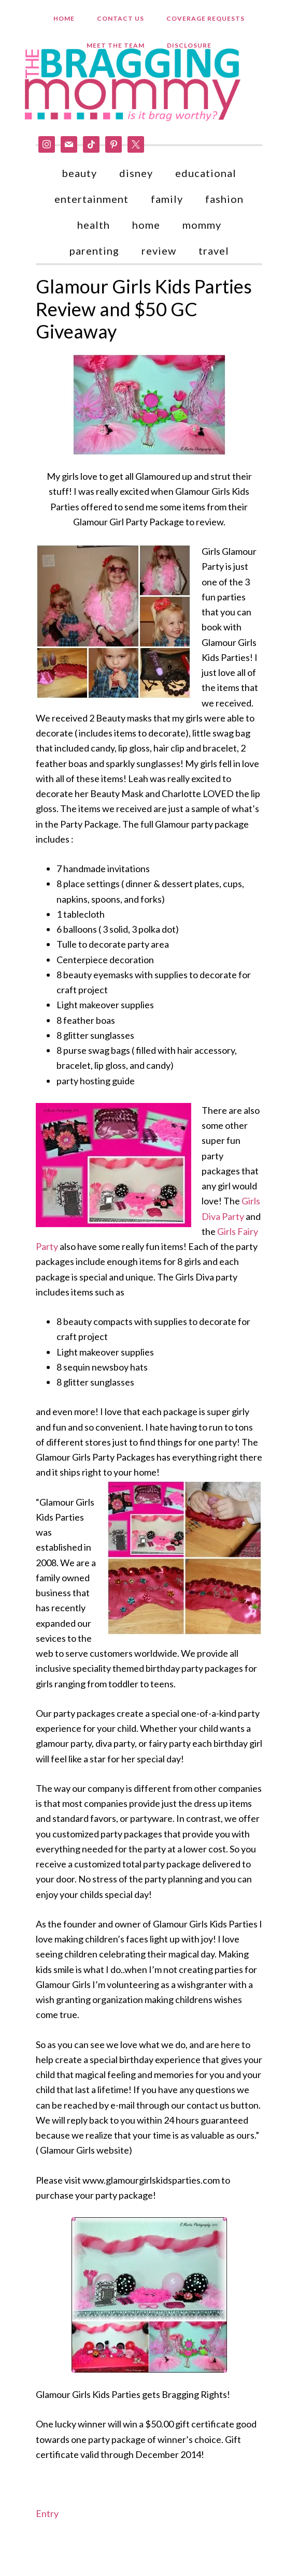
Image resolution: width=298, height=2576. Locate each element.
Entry (47, 2521)
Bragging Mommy (133, 87)
